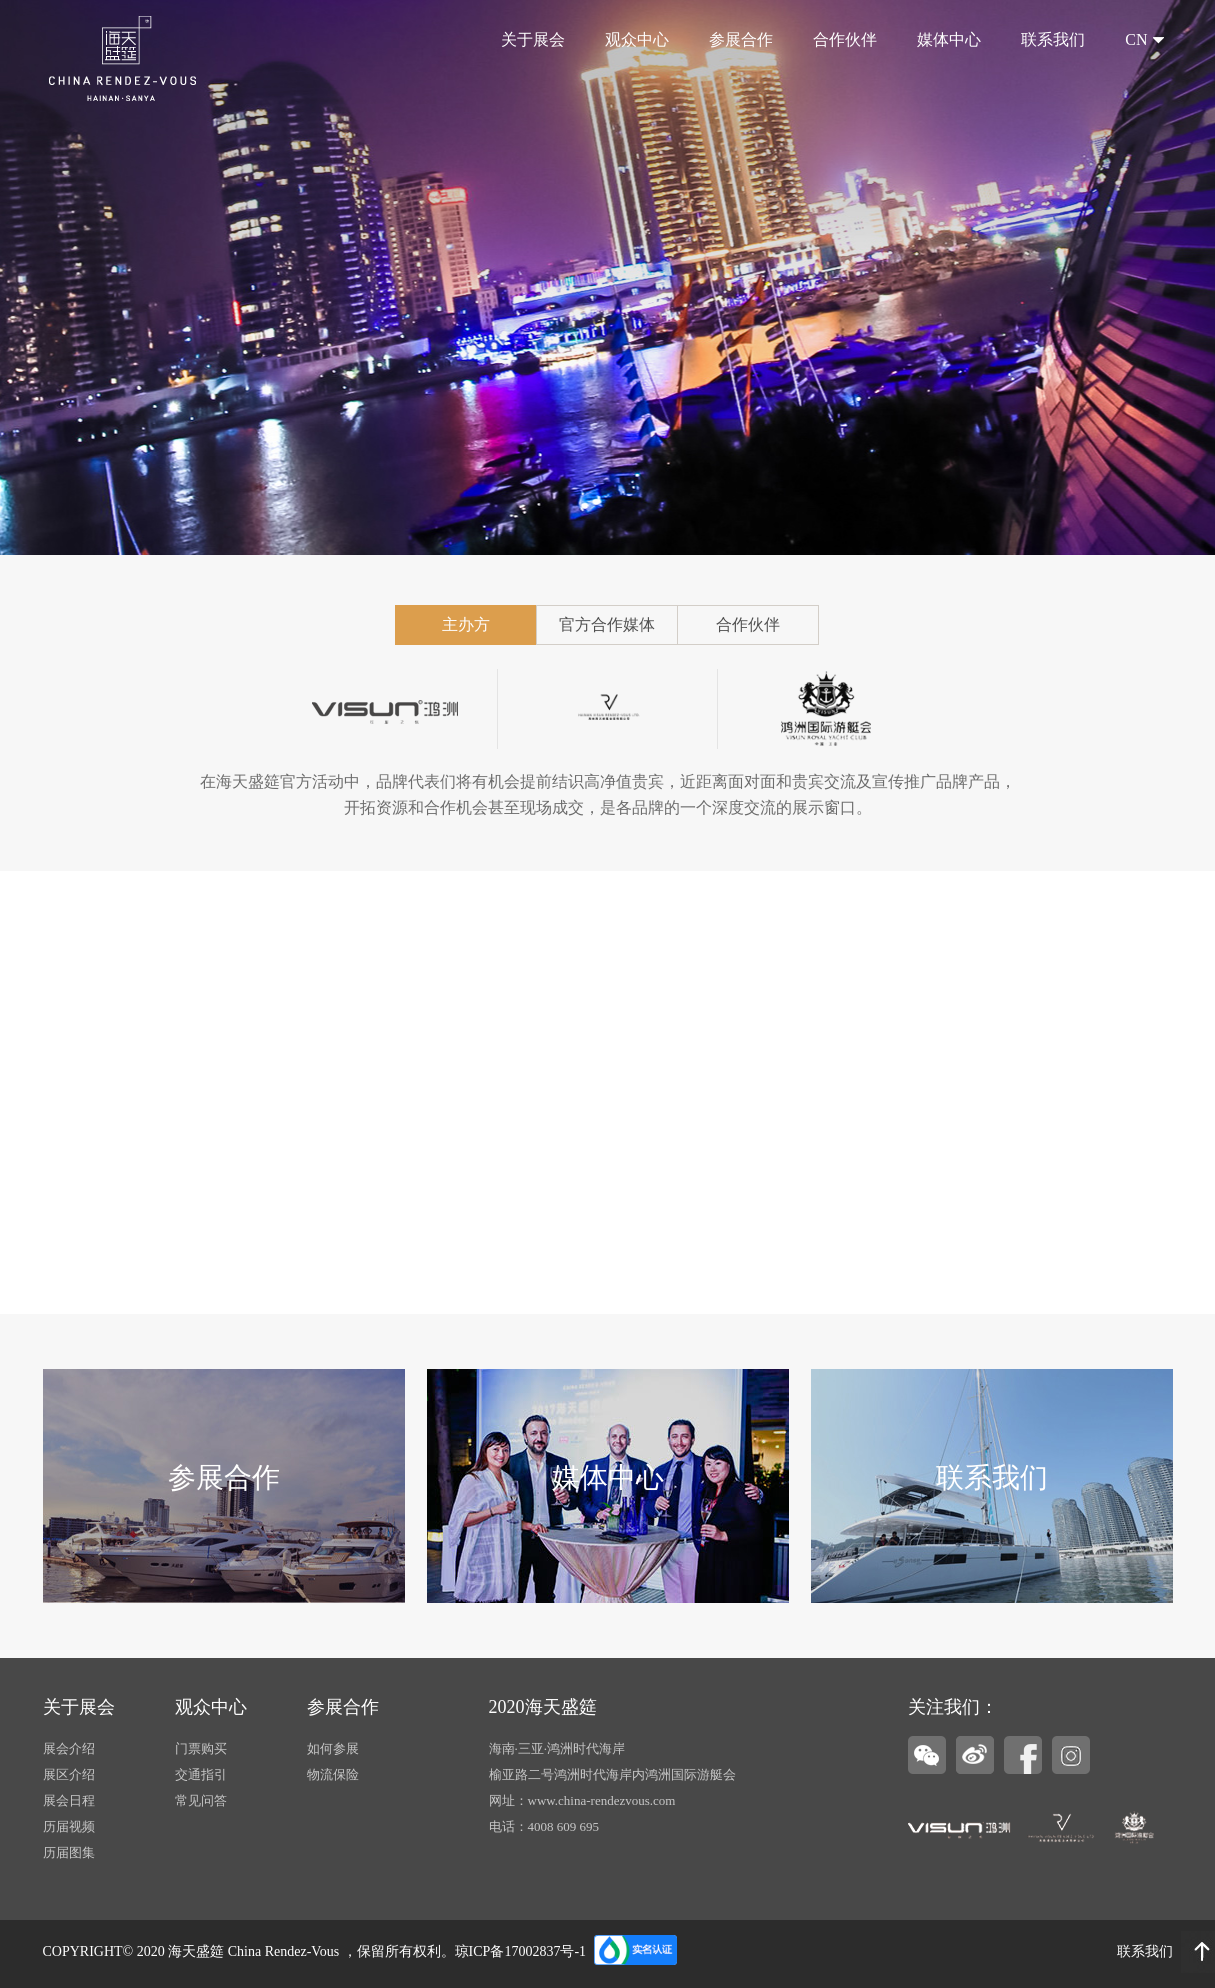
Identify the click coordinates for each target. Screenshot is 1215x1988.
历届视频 (69, 1826)
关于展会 (533, 39)
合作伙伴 (845, 39)
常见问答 (201, 1800)
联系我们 (1053, 39)
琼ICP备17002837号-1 (520, 1951)
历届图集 (69, 1852)
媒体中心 (949, 39)
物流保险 (333, 1774)
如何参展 (333, 1748)
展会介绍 (69, 1748)
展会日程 (69, 1800)
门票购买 (201, 1748)
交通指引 (201, 1774)
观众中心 (637, 39)
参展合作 (741, 39)
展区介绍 (69, 1774)
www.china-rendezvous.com (602, 1800)
